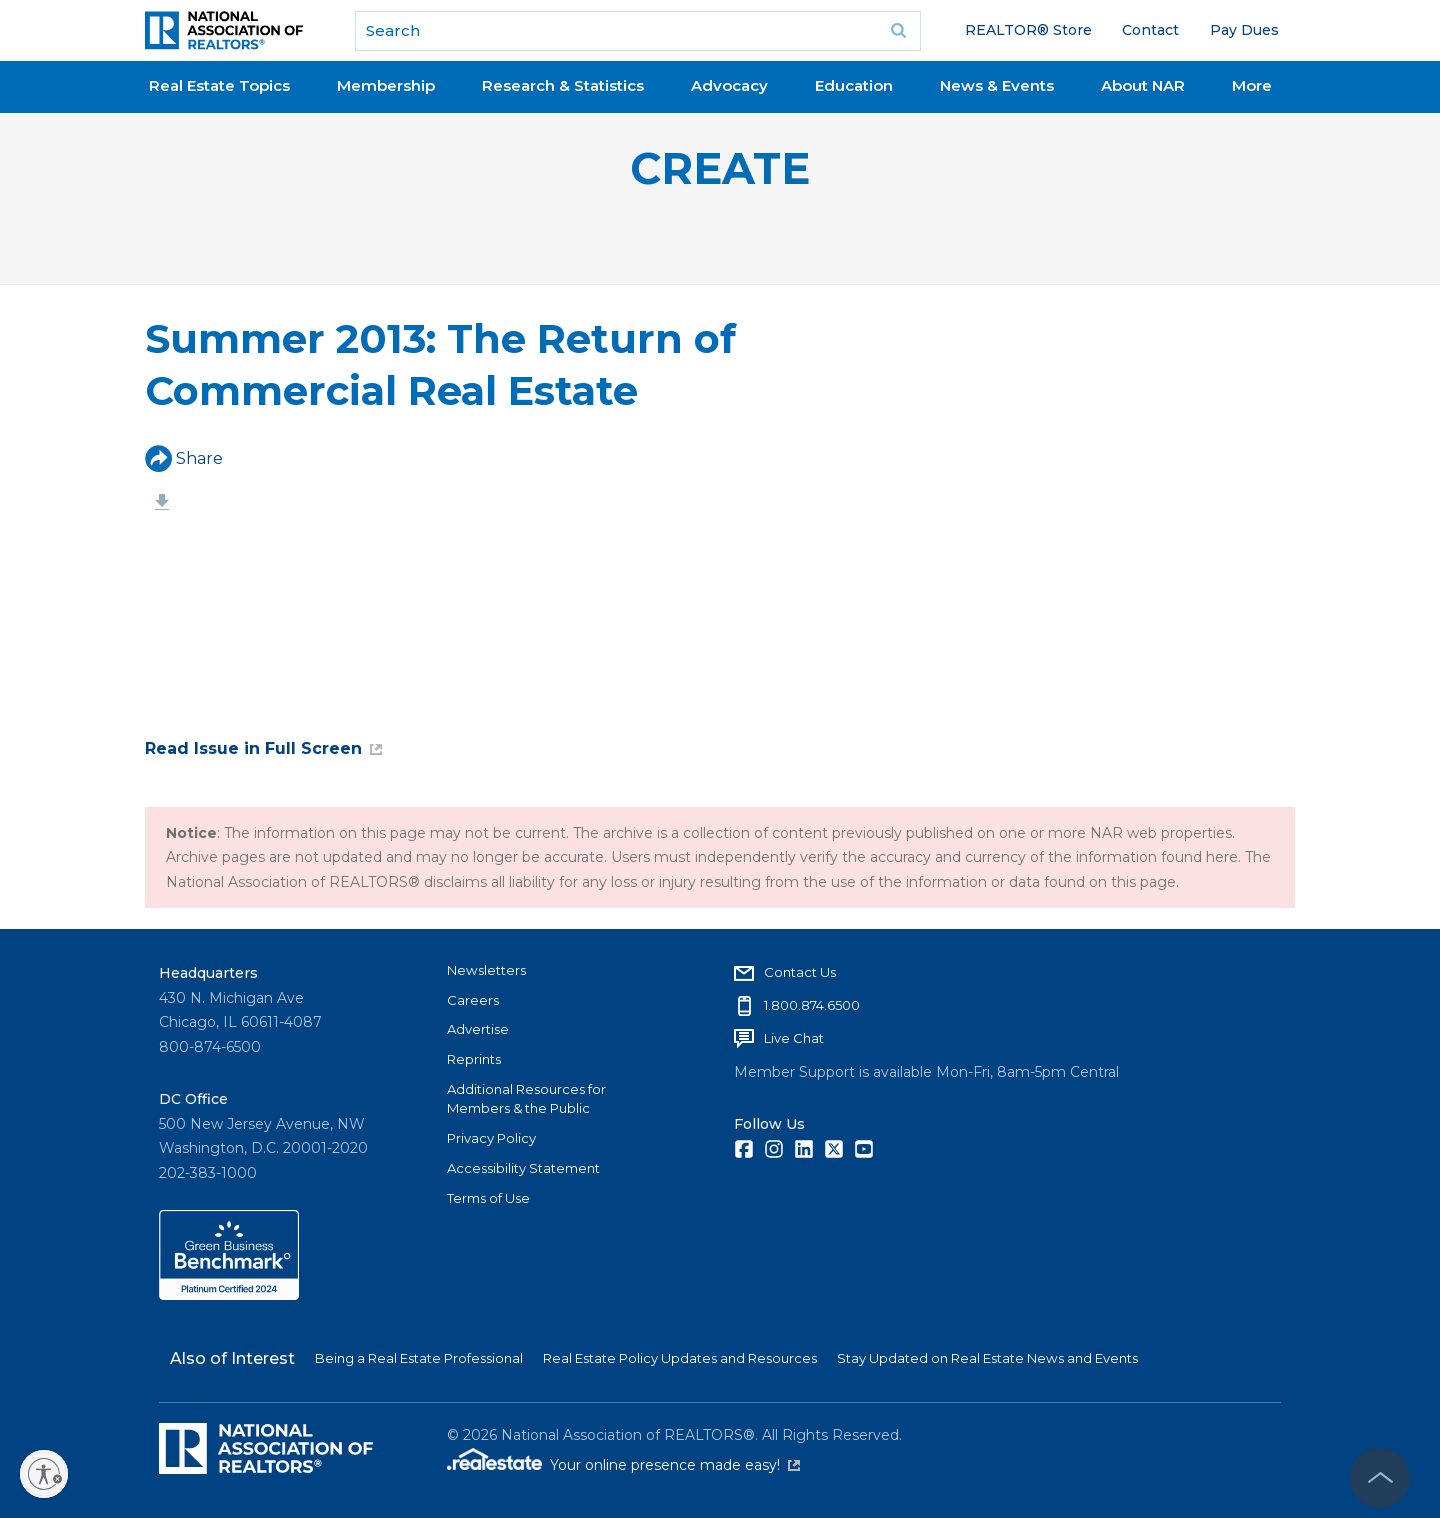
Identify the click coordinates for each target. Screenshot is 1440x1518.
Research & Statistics (563, 85)
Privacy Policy (491, 1138)
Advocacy (729, 85)
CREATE (720, 168)
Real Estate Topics (219, 85)
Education (854, 85)
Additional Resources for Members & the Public (526, 1099)
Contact (1150, 30)
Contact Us (800, 972)
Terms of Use (488, 1198)
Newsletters (486, 970)
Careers (473, 1000)
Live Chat (794, 1038)
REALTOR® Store (1028, 30)
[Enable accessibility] (44, 1474)
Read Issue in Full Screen (263, 748)
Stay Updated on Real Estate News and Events (987, 1358)
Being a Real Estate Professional (419, 1358)
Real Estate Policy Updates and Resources (680, 1358)
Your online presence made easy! (675, 1465)
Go (899, 31)
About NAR (1143, 85)
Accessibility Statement (523, 1168)
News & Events (997, 85)
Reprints (474, 1059)
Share (184, 458)
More (1252, 85)
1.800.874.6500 (812, 1005)
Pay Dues (1244, 30)
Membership (386, 85)
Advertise (478, 1029)
